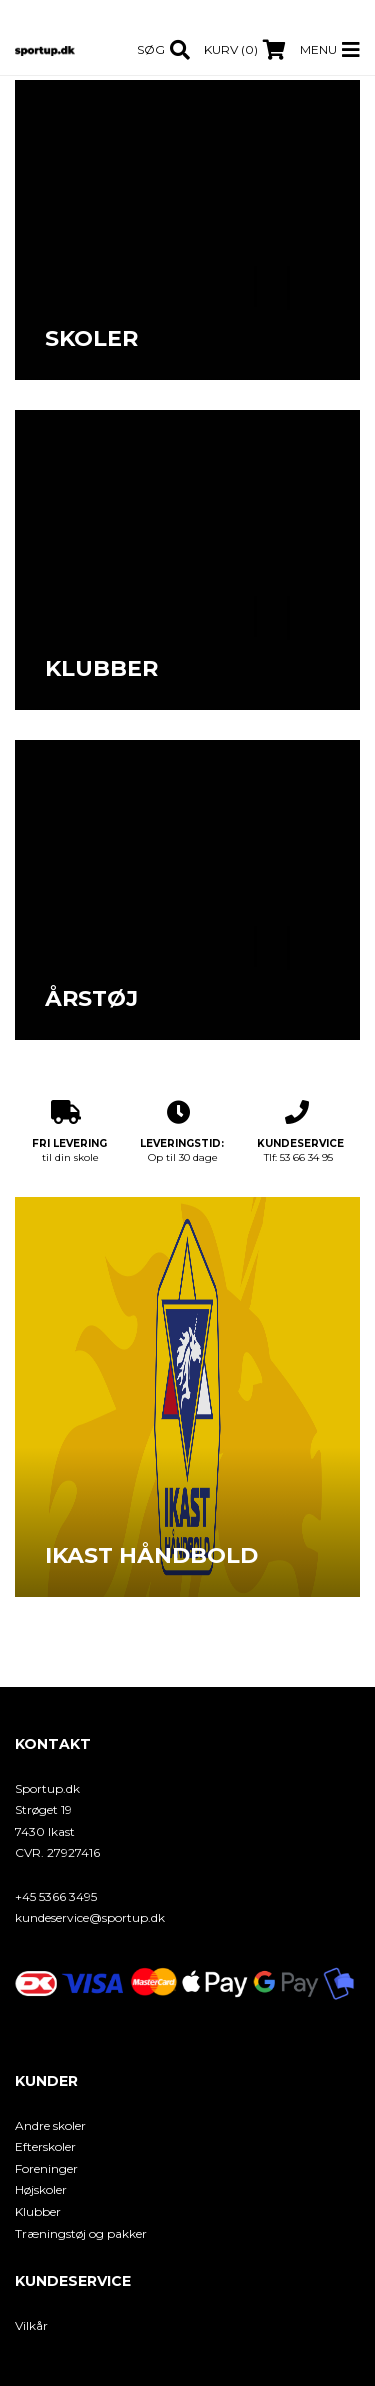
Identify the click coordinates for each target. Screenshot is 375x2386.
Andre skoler (50, 2125)
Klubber (38, 2211)
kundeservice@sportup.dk (90, 1917)
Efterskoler (45, 2146)
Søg (151, 49)
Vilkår (31, 2325)
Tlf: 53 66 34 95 (300, 1132)
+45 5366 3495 (56, 1896)
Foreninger (46, 2168)
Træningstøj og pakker (81, 2233)
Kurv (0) (231, 49)
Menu (318, 49)
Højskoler (41, 2189)
